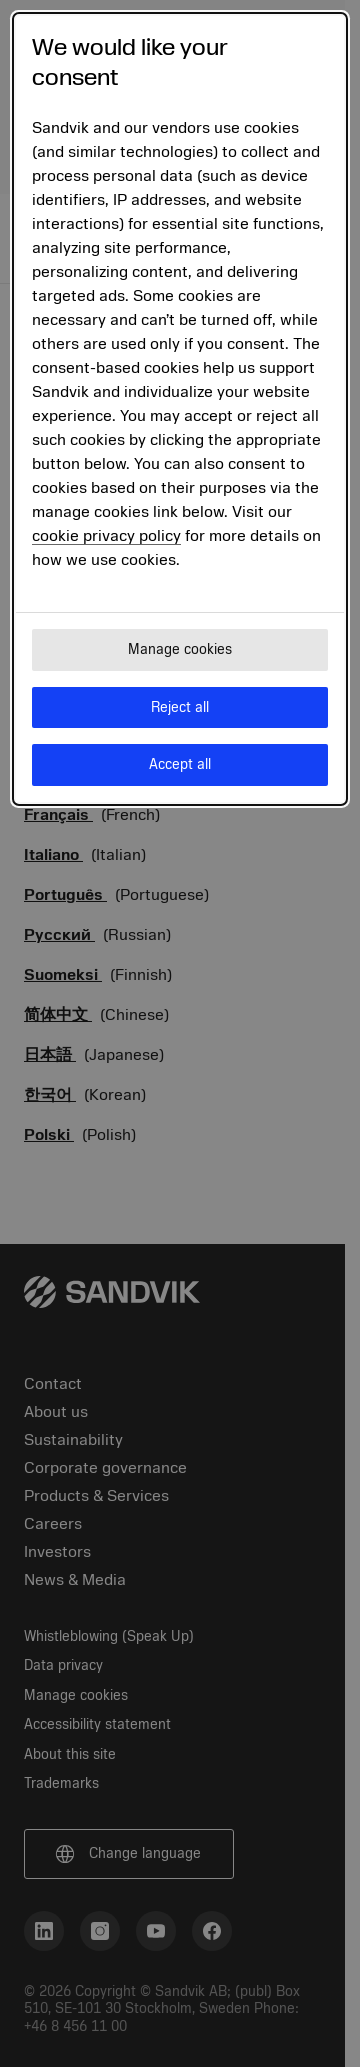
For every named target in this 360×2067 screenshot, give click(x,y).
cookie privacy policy (106, 536)
